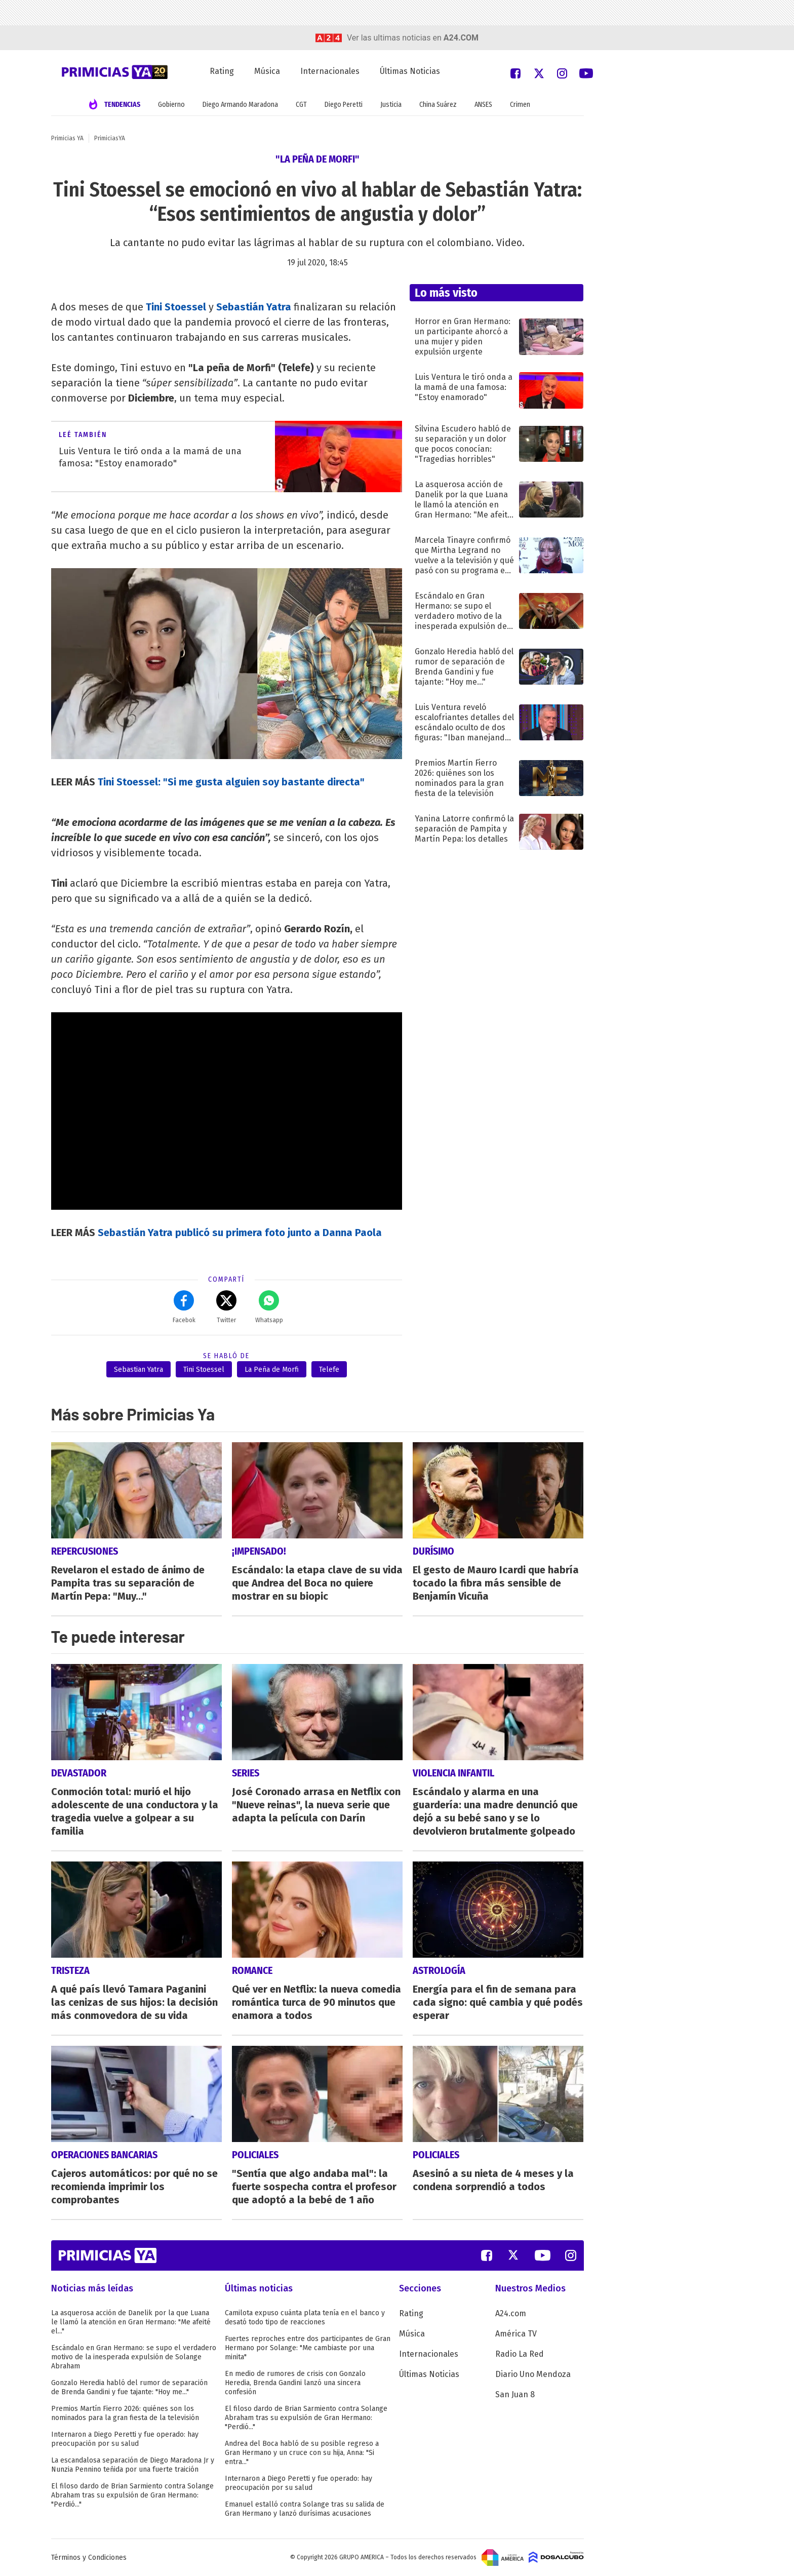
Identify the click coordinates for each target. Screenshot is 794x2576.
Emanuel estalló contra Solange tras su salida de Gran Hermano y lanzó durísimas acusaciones (304, 2509)
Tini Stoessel (203, 1369)
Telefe (329, 1369)
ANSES (483, 104)
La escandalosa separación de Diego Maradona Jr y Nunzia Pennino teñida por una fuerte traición (132, 2465)
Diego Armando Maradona (240, 104)
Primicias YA (67, 138)
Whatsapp (269, 1307)
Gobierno (171, 104)
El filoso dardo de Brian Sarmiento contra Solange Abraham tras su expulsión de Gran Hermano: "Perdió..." (132, 2495)
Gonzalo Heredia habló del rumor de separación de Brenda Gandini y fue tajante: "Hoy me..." (129, 2387)
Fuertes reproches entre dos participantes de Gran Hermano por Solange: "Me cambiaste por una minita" (307, 2347)
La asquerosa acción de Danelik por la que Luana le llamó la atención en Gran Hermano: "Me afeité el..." (131, 2322)
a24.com (461, 38)
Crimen (520, 104)
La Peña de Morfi (272, 1369)
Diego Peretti (344, 104)
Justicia (391, 104)
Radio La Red (519, 2354)
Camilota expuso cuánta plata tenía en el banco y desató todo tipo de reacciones (305, 2317)
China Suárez (438, 104)
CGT (301, 104)
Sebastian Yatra (138, 1369)
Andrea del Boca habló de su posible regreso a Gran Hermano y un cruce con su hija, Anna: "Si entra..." (302, 2452)
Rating (222, 71)
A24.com (510, 2313)
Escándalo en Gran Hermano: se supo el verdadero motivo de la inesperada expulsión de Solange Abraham (133, 2357)
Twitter (226, 1307)
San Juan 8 (515, 2394)
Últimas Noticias (410, 71)
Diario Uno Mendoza (533, 2374)
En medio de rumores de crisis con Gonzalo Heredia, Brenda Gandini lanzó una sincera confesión (295, 2382)
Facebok (184, 1307)
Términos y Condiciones (89, 2557)
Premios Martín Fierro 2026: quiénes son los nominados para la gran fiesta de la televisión (125, 2413)
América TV (516, 2334)
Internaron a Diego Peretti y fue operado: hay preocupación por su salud (124, 2439)
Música (267, 71)
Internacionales (330, 71)
